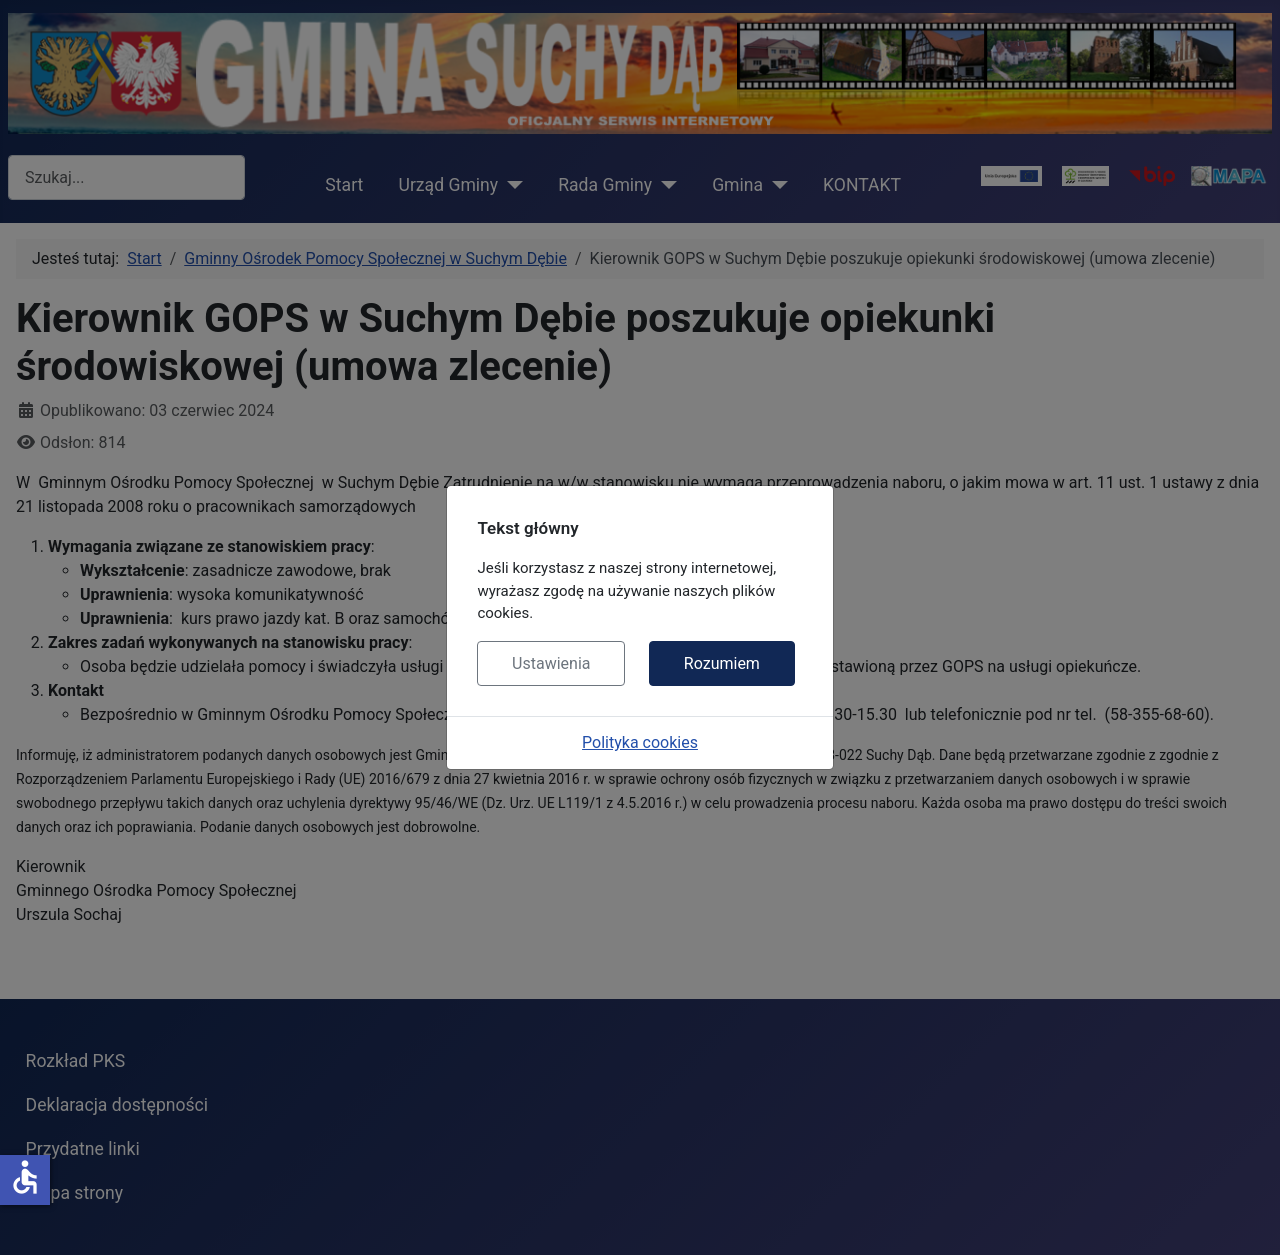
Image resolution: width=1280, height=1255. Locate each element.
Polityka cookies (640, 742)
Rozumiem (722, 663)
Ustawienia (551, 663)
